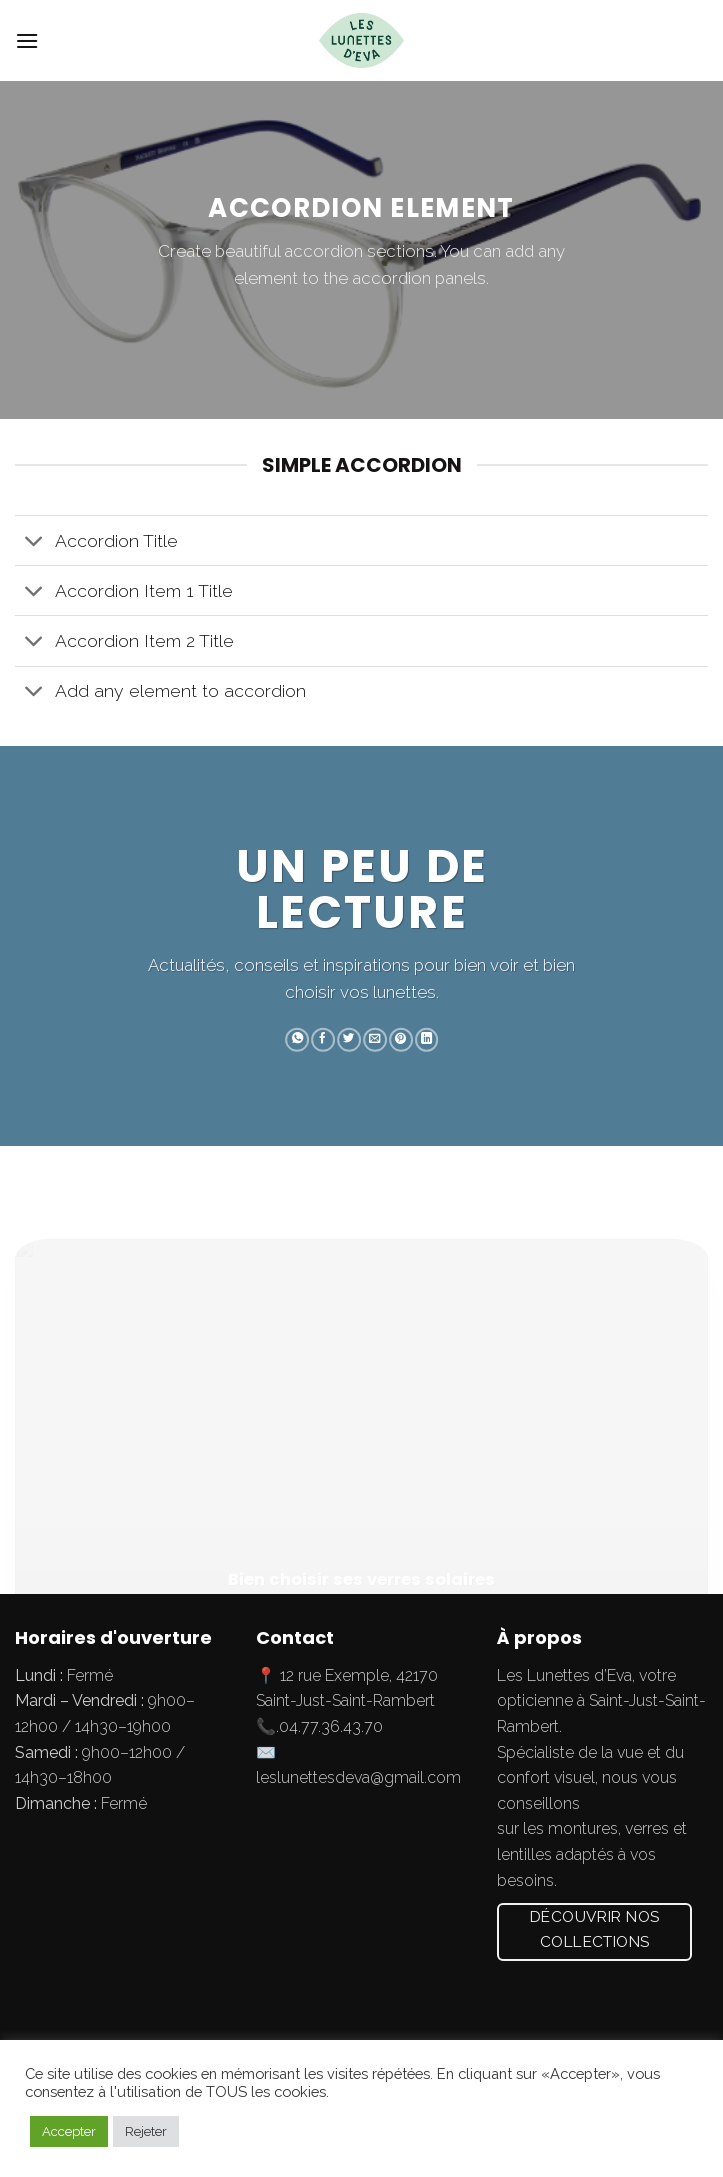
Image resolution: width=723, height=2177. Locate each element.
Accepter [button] (69, 2131)
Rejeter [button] (146, 2131)
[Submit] (687, 41)
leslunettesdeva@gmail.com (358, 1777)
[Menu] (27, 40)
